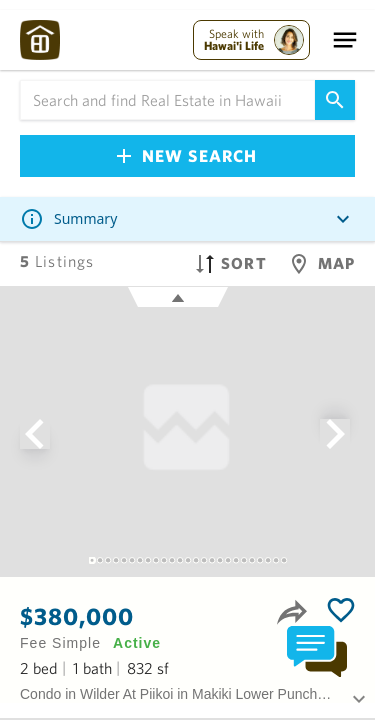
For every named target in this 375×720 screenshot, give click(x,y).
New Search (187, 155)
